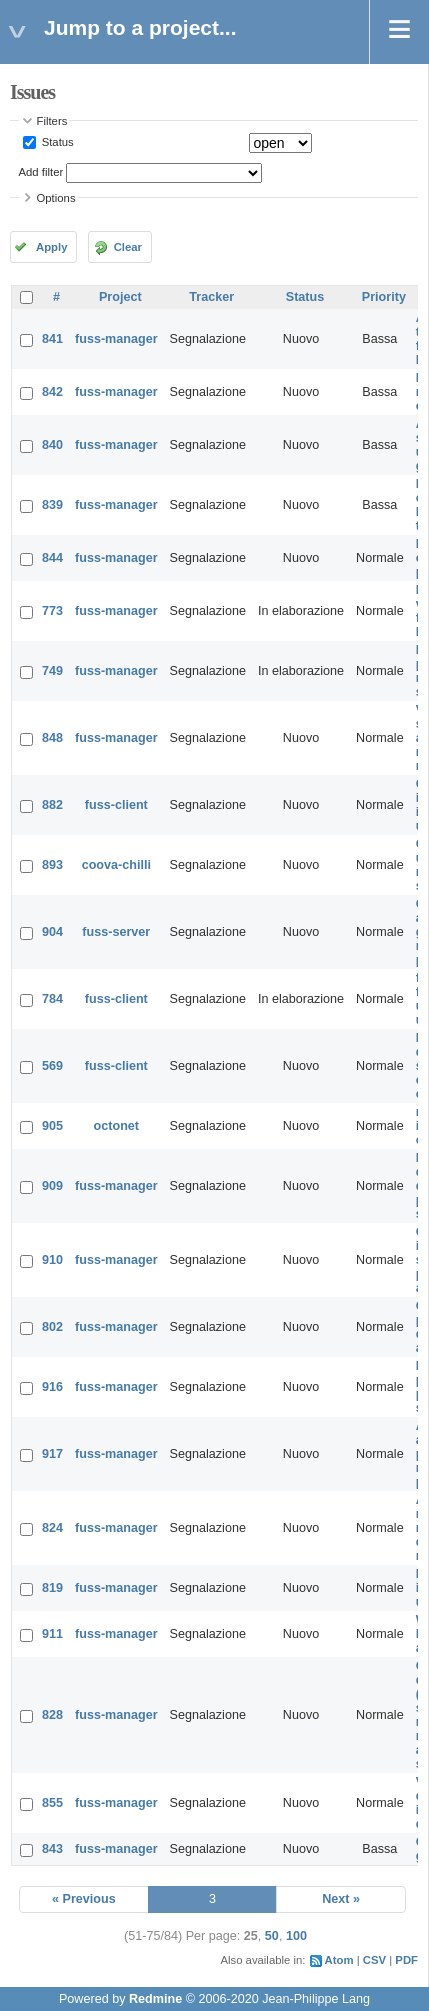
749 (52, 671)
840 (52, 445)
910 (52, 1260)
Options (56, 198)
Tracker (211, 297)
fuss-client (116, 805)
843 (52, 1849)
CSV (374, 1960)
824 (52, 1528)
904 (52, 932)
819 (52, 1588)
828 (52, 1715)
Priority (384, 297)
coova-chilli (116, 865)
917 (52, 1454)
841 (52, 339)
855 (52, 1803)
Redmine (155, 1999)
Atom (339, 1960)
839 (52, 505)
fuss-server (116, 932)
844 (52, 558)
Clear (128, 247)
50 (272, 1936)
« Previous (84, 1899)
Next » (341, 1899)
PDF (406, 1960)
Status (56, 142)
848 (52, 738)
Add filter (41, 172)
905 (52, 1126)
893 (52, 865)
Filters (52, 121)
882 (52, 805)
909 (52, 1186)
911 (52, 1634)
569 (52, 1066)
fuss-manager (116, 339)
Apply (51, 247)
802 (52, 1327)
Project (120, 297)
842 (52, 392)
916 (52, 1387)
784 (52, 999)
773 (52, 611)
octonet (116, 1126)
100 (296, 1936)
